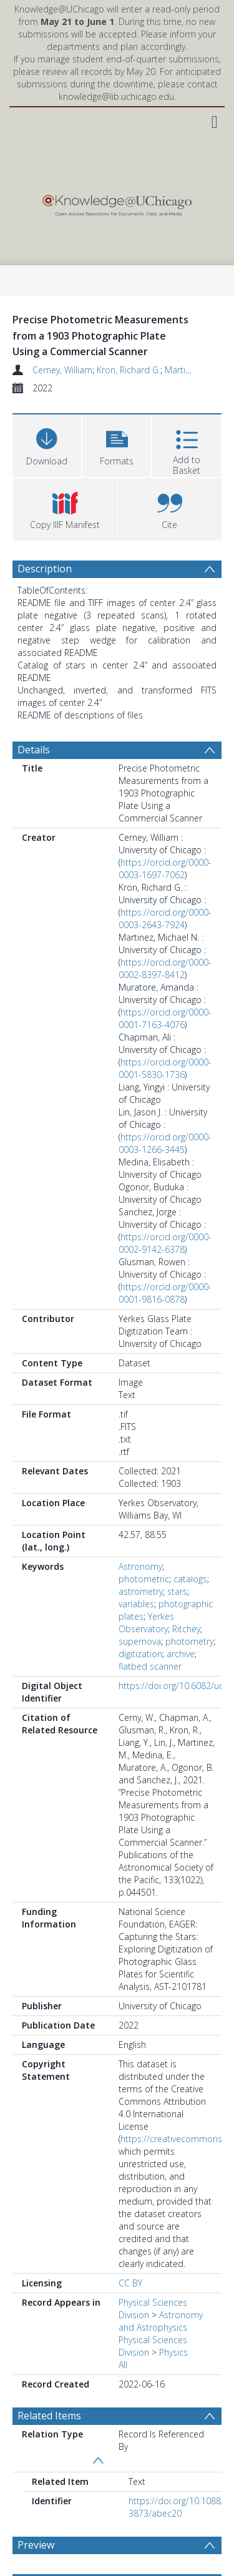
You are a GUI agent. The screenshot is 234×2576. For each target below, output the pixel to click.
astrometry (141, 1591)
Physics (173, 2352)
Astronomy (140, 1566)
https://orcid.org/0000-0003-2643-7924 (165, 918)
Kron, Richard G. (128, 370)
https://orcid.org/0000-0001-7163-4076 (165, 1018)
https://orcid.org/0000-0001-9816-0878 (165, 1293)
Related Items (49, 2415)
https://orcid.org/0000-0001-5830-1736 (165, 1068)
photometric (144, 1579)
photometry (189, 1641)
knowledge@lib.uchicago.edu (116, 96)
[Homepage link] (116, 202)
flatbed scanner (150, 1666)
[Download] (46, 444)
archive (181, 1654)
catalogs (190, 1579)
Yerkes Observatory (146, 1622)
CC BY (130, 2283)
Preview (35, 2545)
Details (33, 750)
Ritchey (186, 1629)
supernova (140, 1641)
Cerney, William (62, 370)
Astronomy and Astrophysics (161, 2321)
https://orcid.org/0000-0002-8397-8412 (165, 968)
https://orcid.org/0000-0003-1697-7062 (165, 868)
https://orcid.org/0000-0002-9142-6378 (165, 1243)
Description (44, 568)
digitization (140, 1654)
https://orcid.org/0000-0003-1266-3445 (165, 1143)
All (123, 2365)
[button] (116, 444)
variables (136, 1604)
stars (177, 1591)
